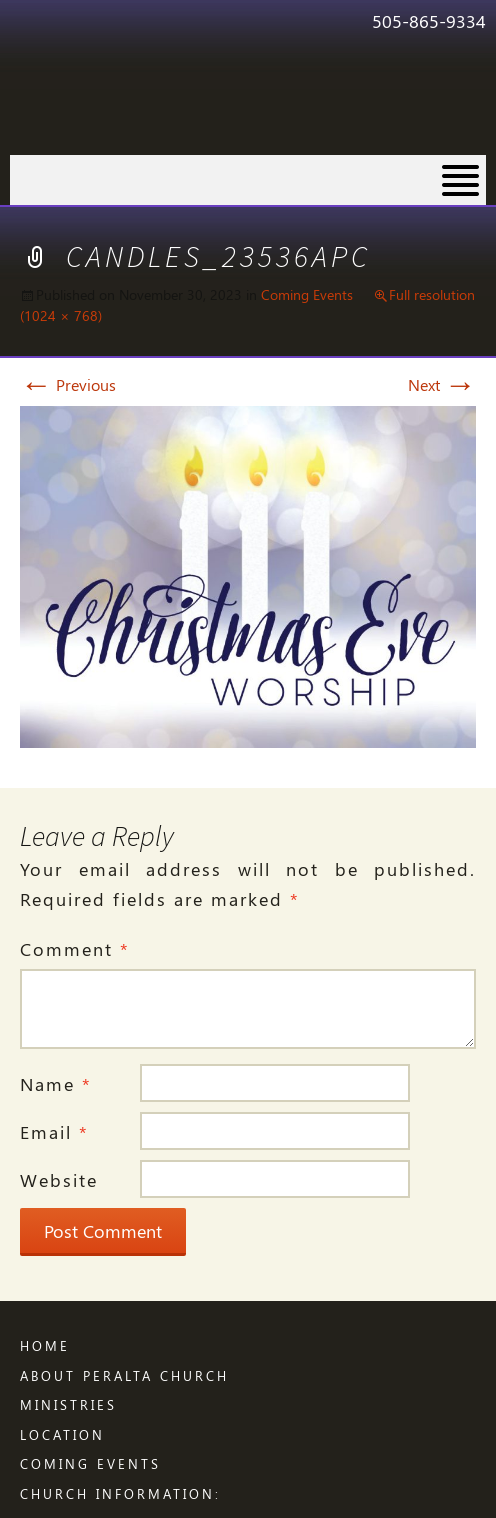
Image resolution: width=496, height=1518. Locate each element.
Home (45, 1345)
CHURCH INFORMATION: (120, 1493)
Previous (68, 384)
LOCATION (62, 1434)
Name (56, 1084)
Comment (75, 949)
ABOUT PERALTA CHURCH (124, 1375)
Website (59, 1180)
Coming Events (307, 294)
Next (442, 384)
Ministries (68, 1404)
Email (54, 1132)
